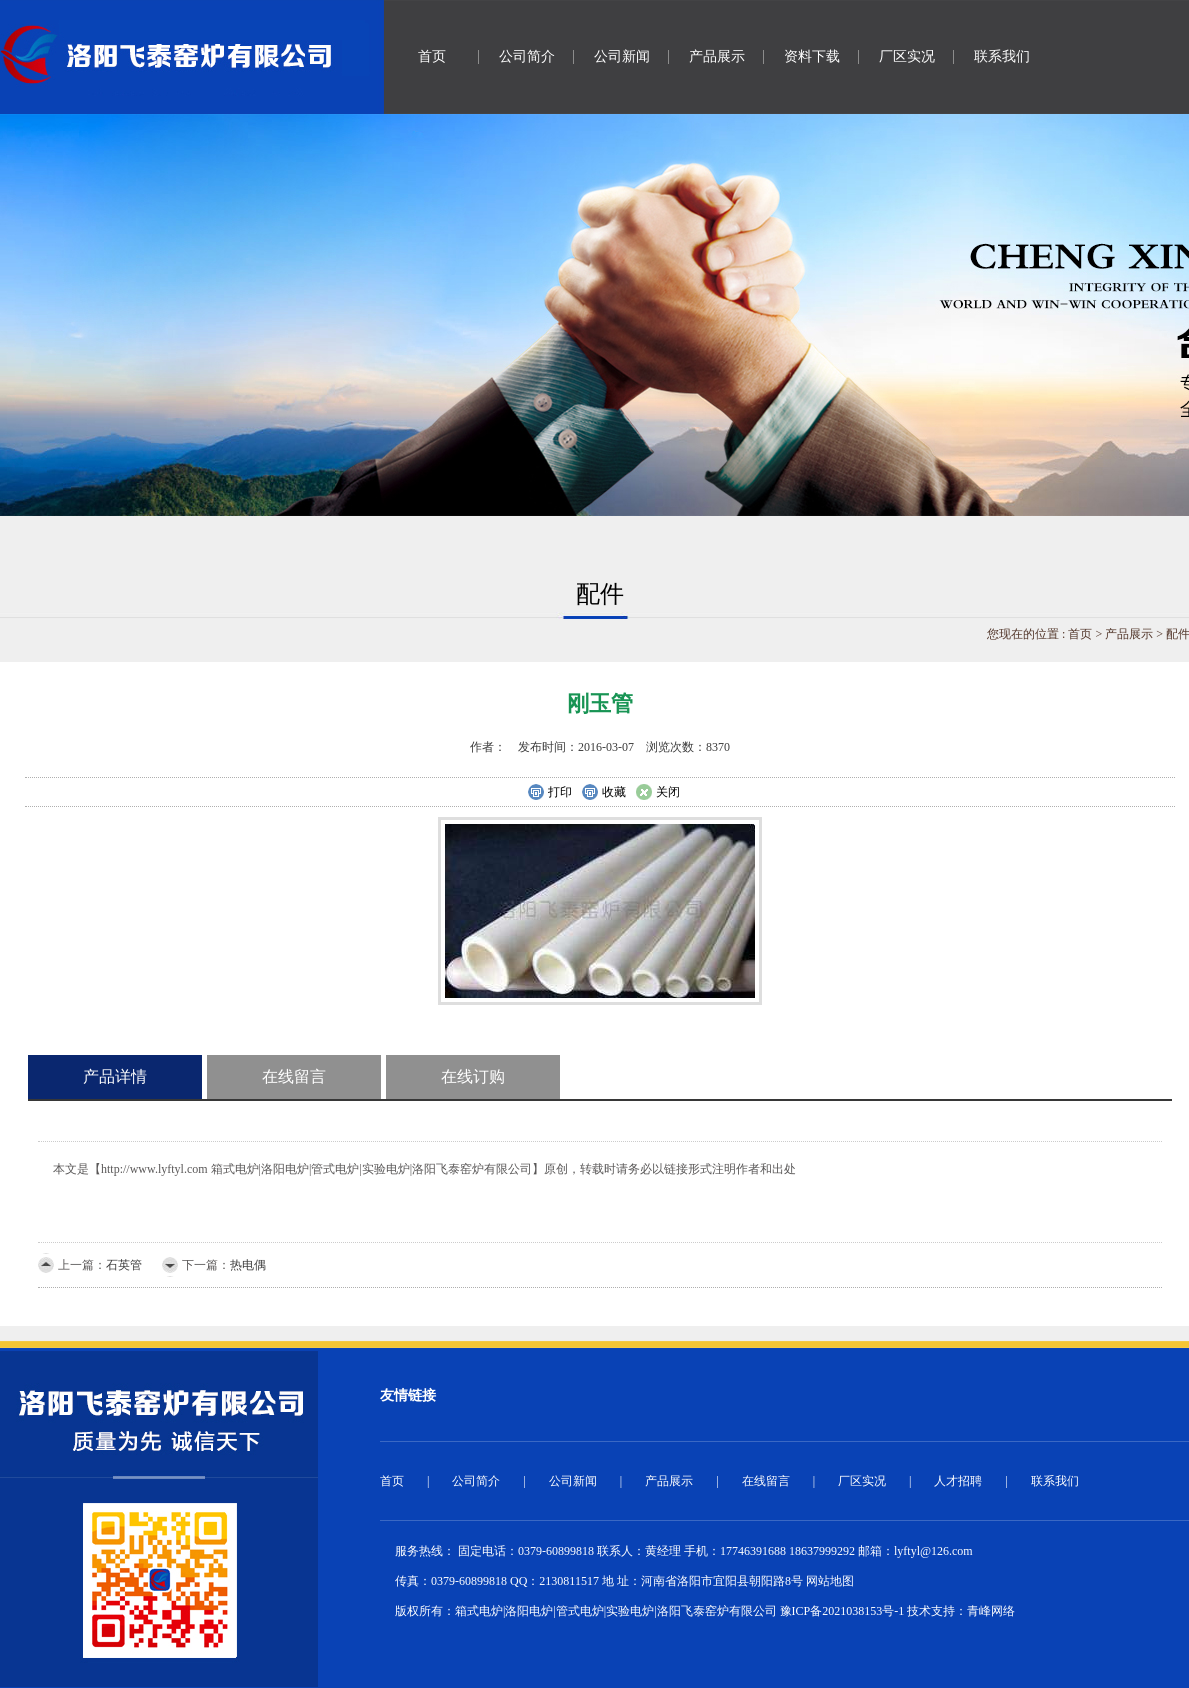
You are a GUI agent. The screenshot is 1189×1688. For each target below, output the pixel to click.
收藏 (603, 793)
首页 (432, 56)
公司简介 (527, 56)
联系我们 (1002, 56)
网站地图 (830, 1581)
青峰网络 (991, 1611)
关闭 (657, 793)
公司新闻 (622, 56)
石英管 (124, 1265)
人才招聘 (958, 1481)
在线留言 (294, 1076)
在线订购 (473, 1076)
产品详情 (115, 1076)
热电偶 (248, 1265)
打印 (549, 793)
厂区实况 (907, 56)
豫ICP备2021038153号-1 (842, 1611)
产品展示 (717, 56)
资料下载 (812, 56)
